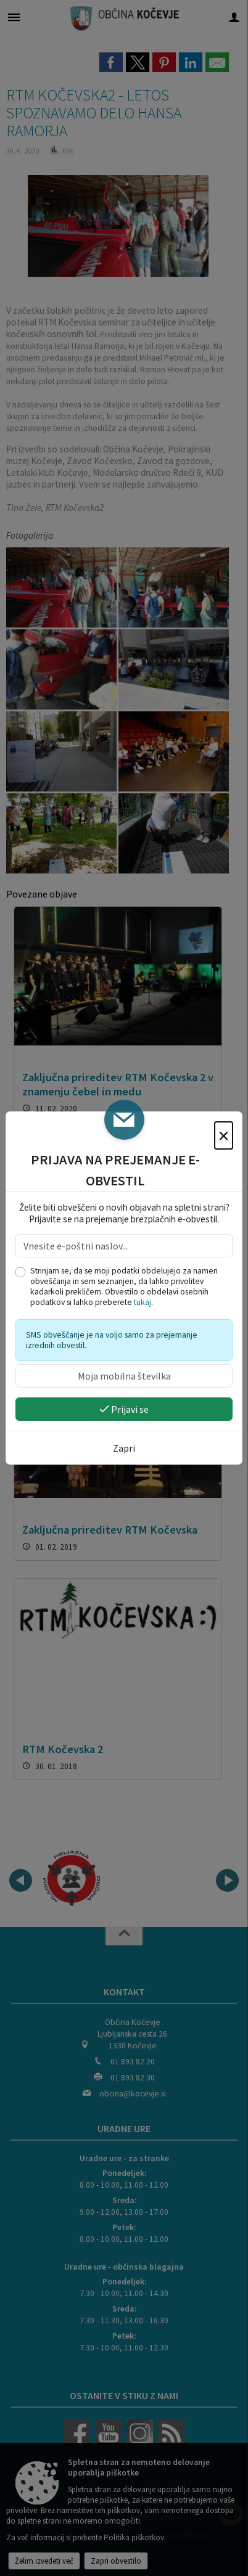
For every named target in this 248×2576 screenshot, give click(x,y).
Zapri (124, 1448)
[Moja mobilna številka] (124, 1376)
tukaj (142, 1302)
